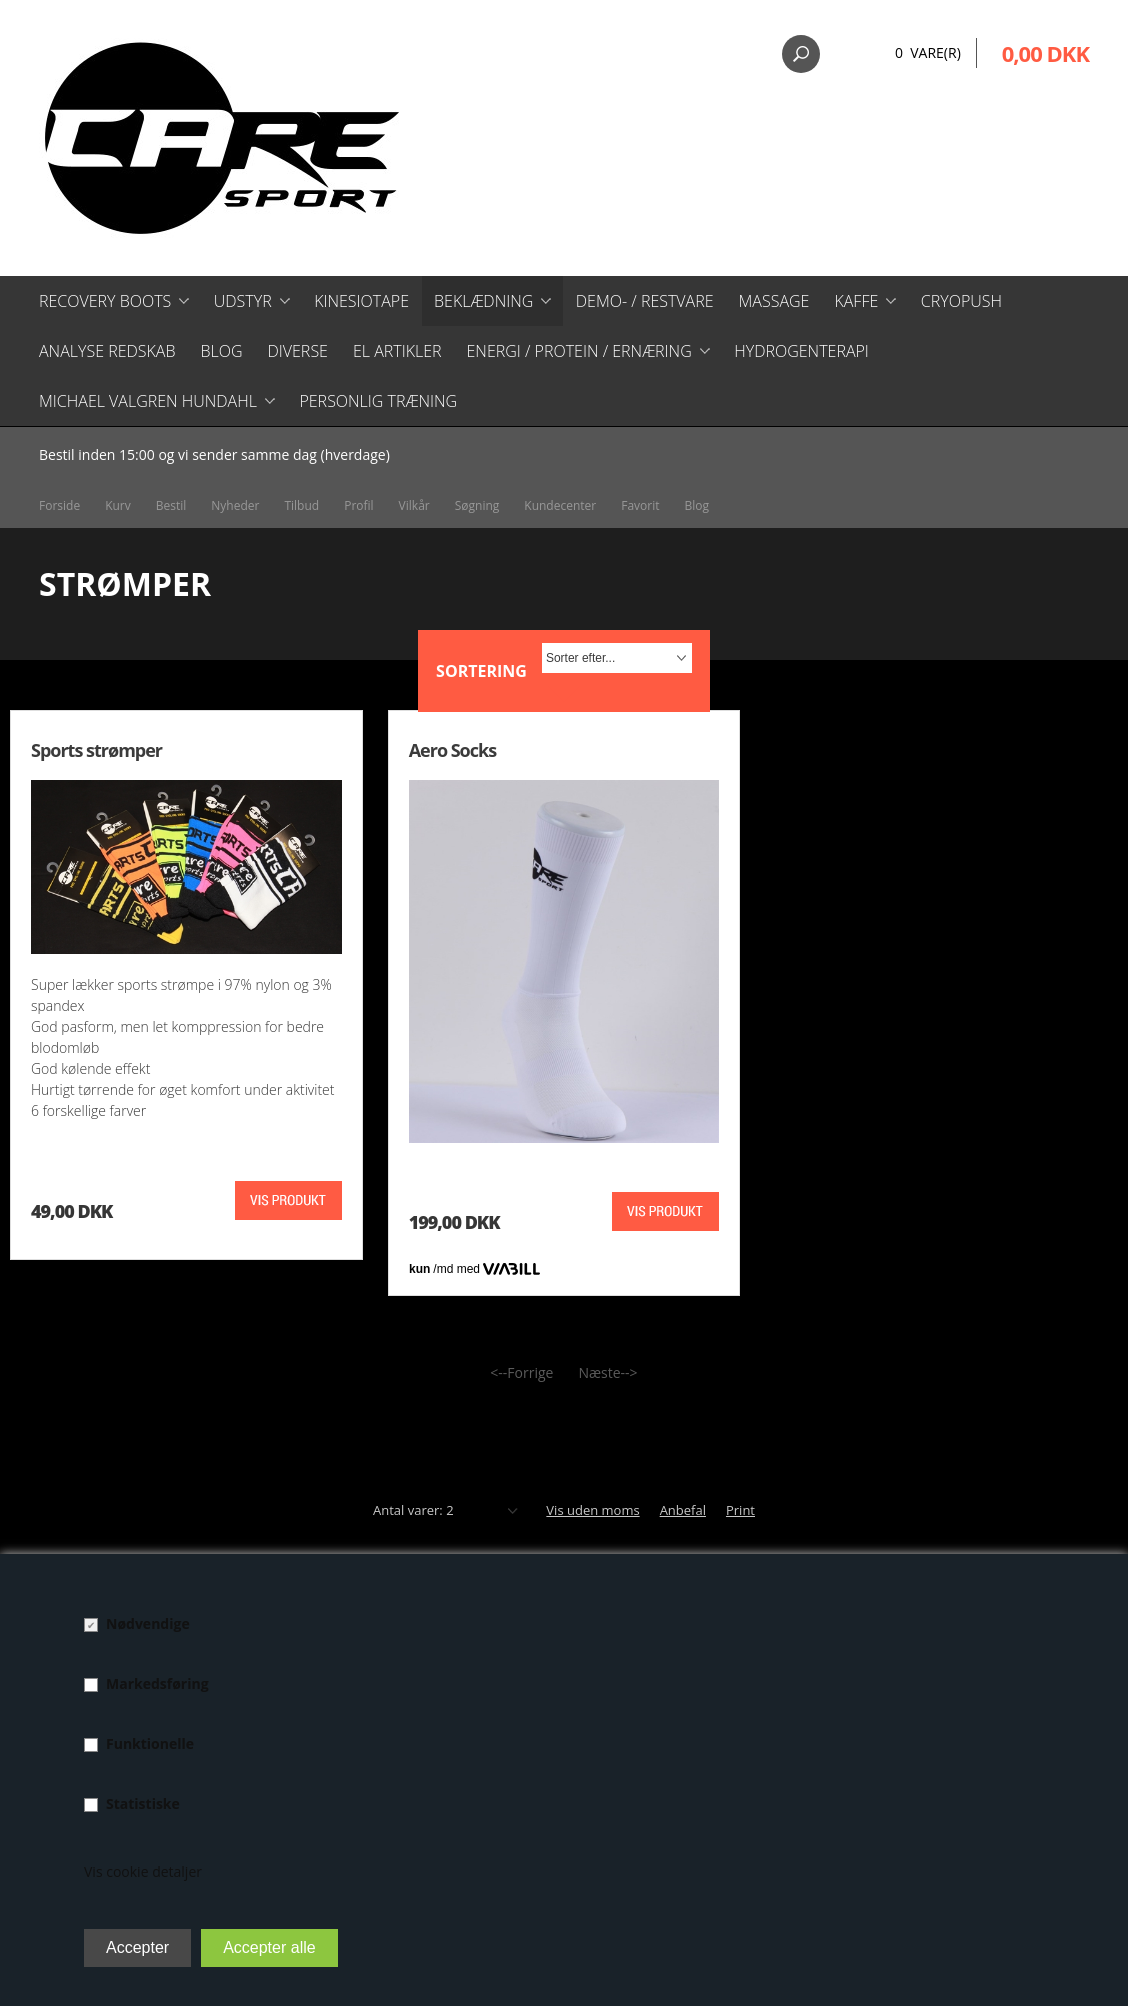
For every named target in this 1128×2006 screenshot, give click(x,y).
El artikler (397, 351)
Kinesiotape (361, 301)
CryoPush (961, 301)
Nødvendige (148, 1623)
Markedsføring (157, 1683)
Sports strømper (96, 750)
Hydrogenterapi (801, 351)
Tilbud (301, 505)
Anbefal (683, 1510)
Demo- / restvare (645, 301)
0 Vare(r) (928, 52)
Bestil (171, 505)
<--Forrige (521, 1372)
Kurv (118, 505)
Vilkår (414, 505)
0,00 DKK (1045, 53)
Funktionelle (150, 1743)
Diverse (297, 351)
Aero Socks (452, 750)
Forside (59, 505)
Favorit (640, 505)
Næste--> (607, 1372)
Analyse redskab (107, 351)
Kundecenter (560, 505)
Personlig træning (378, 401)
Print (740, 1510)
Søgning (477, 505)
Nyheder (235, 505)
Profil (358, 505)
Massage (774, 301)
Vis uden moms (592, 1510)
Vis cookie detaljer (143, 1871)
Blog (221, 351)
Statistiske (143, 1803)
